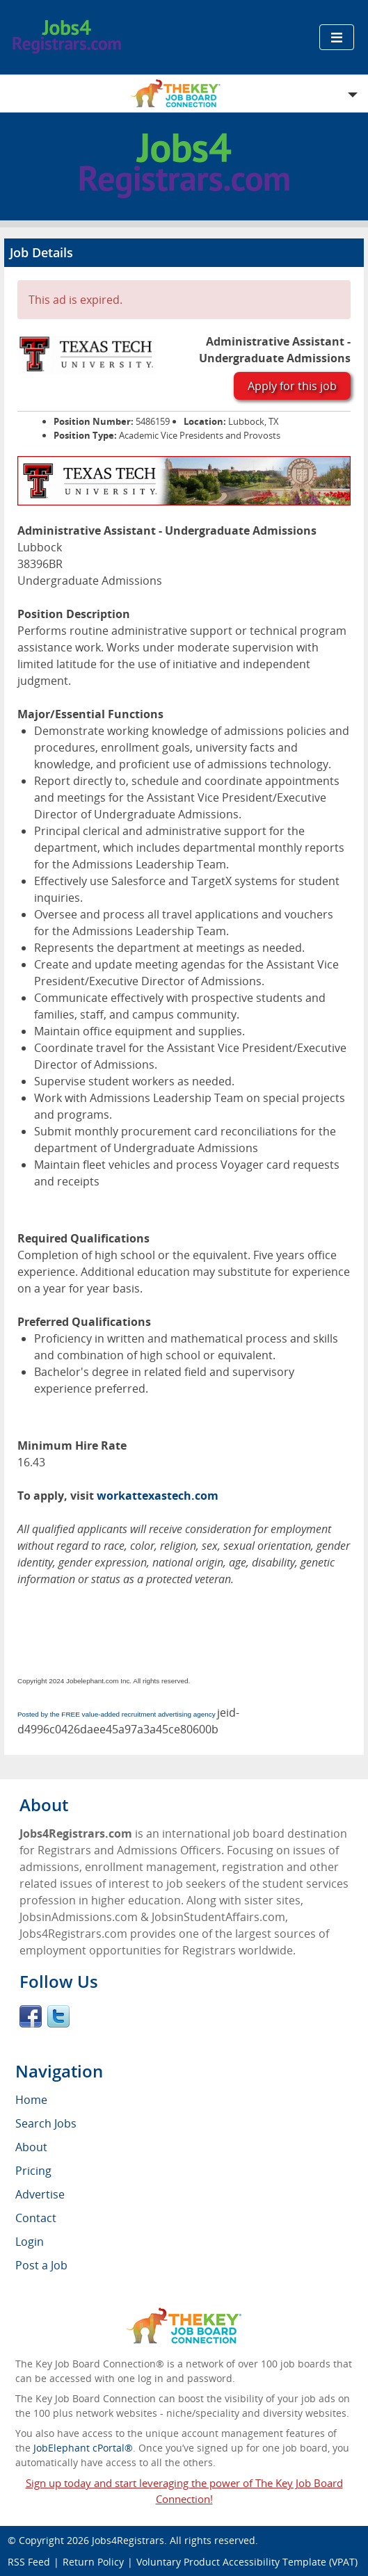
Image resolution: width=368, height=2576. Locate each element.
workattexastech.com (157, 1495)
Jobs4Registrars (128, 2540)
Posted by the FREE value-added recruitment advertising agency (116, 1714)
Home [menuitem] (31, 2099)
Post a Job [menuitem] (41, 2265)
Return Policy (93, 2561)
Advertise (40, 2194)
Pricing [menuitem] (33, 2170)
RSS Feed (29, 2561)
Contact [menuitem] (35, 2218)
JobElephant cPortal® (83, 2447)
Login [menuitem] (29, 2241)
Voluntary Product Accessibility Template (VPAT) (247, 2561)
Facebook (30, 2016)
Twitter (58, 2016)
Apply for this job (292, 386)
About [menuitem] (31, 2147)
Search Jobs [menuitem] (46, 2123)
